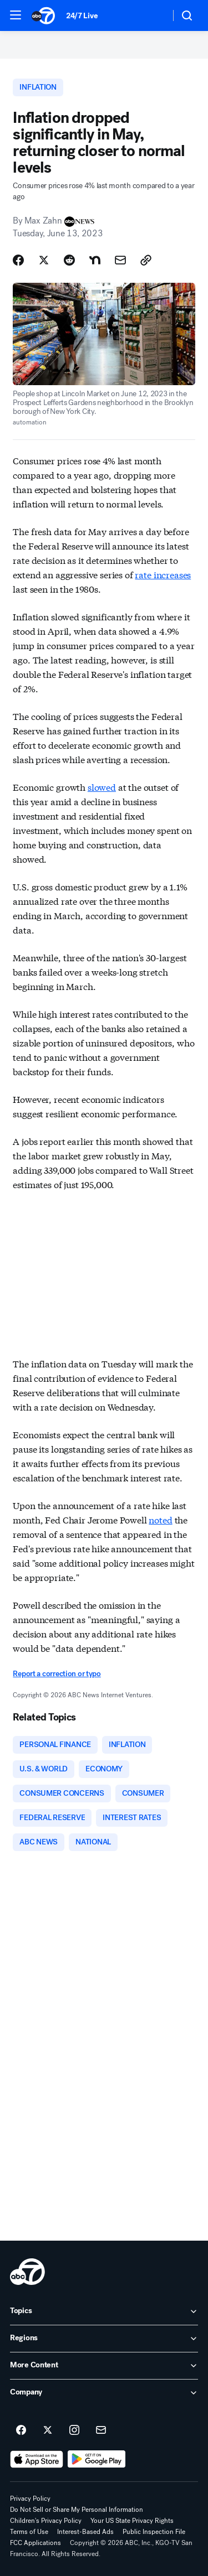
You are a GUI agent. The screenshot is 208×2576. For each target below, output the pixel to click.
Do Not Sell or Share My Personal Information (76, 2509)
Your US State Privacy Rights (132, 2520)
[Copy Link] (145, 260)
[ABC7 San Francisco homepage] (43, 15)
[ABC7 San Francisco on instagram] (74, 2430)
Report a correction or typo (56, 1673)
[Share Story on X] (43, 260)
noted (160, 1519)
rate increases (163, 574)
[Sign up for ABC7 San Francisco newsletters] (101, 2430)
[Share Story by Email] (120, 260)
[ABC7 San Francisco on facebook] (21, 2430)
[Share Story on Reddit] (69, 260)
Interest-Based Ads (85, 2531)
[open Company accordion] (104, 2392)
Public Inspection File (154, 2531)
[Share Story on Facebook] (18, 260)
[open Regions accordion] (104, 2338)
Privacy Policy (30, 2498)
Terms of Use (29, 2531)
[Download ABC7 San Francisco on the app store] (36, 2459)
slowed (102, 786)
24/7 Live (82, 16)
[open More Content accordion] (104, 2365)
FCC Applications (35, 2542)
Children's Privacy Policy (46, 2520)
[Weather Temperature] (153, 15)
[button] (15, 15)
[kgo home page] (27, 2271)
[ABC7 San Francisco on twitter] (48, 2430)
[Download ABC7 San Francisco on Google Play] (97, 2459)
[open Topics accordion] (104, 2311)
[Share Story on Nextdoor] (94, 260)
